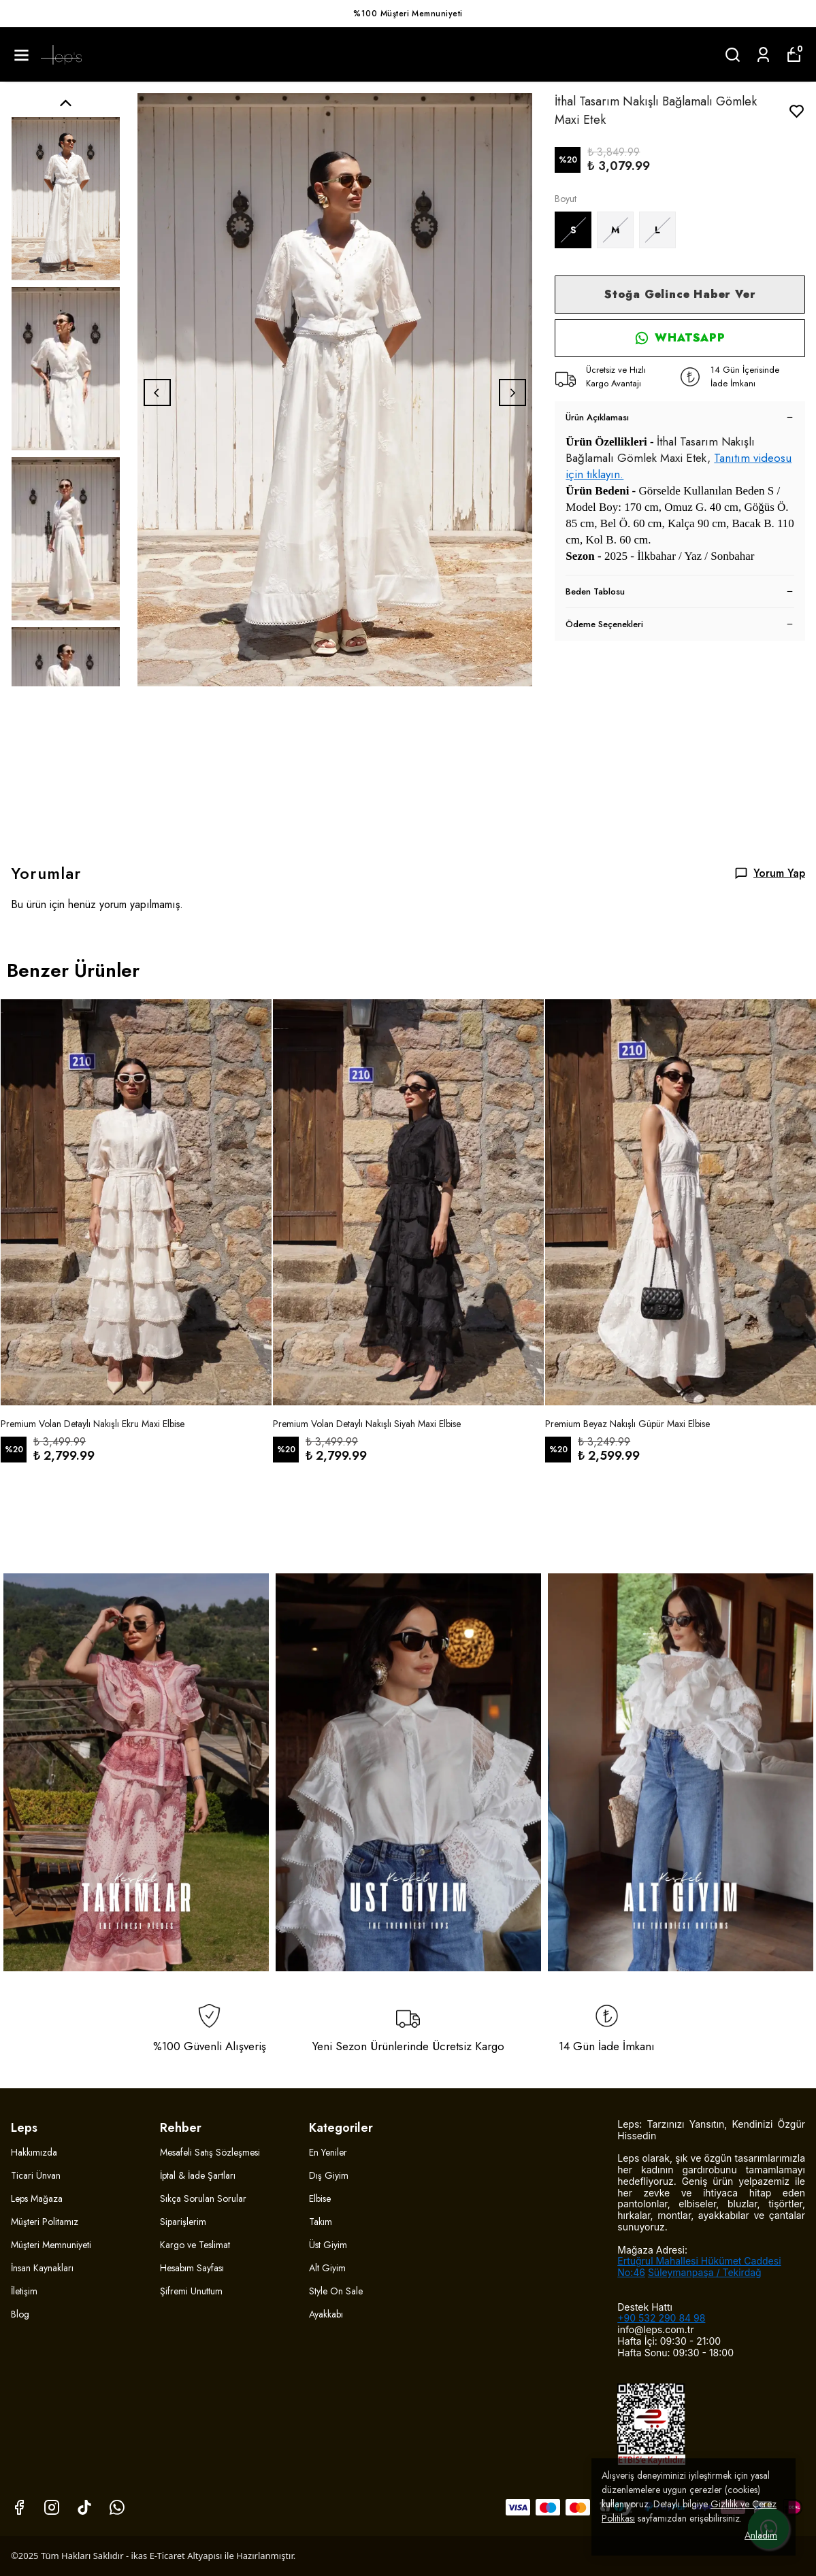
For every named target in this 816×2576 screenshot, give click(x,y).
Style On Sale (336, 2291)
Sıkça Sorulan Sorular (203, 2198)
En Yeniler (328, 2152)
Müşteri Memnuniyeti (51, 2245)
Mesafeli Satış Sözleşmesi (210, 2152)
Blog (20, 2314)
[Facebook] (19, 2507)
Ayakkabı (326, 2314)
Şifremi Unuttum (191, 2291)
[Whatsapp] (117, 2507)
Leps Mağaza (37, 2198)
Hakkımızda (34, 2152)
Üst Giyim (328, 2245)
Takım (320, 2221)
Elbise (320, 2198)
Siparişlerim (183, 2221)
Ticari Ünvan (36, 2175)
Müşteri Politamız (44, 2221)
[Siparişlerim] (763, 54)
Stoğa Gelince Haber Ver (679, 294)
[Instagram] (52, 2507)
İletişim (24, 2291)
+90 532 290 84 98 (661, 2318)
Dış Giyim (328, 2175)
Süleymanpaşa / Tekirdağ (705, 2272)
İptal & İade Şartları (197, 2175)
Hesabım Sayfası (192, 2268)
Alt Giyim (327, 2268)
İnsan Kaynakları (42, 2268)
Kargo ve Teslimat (195, 2245)
